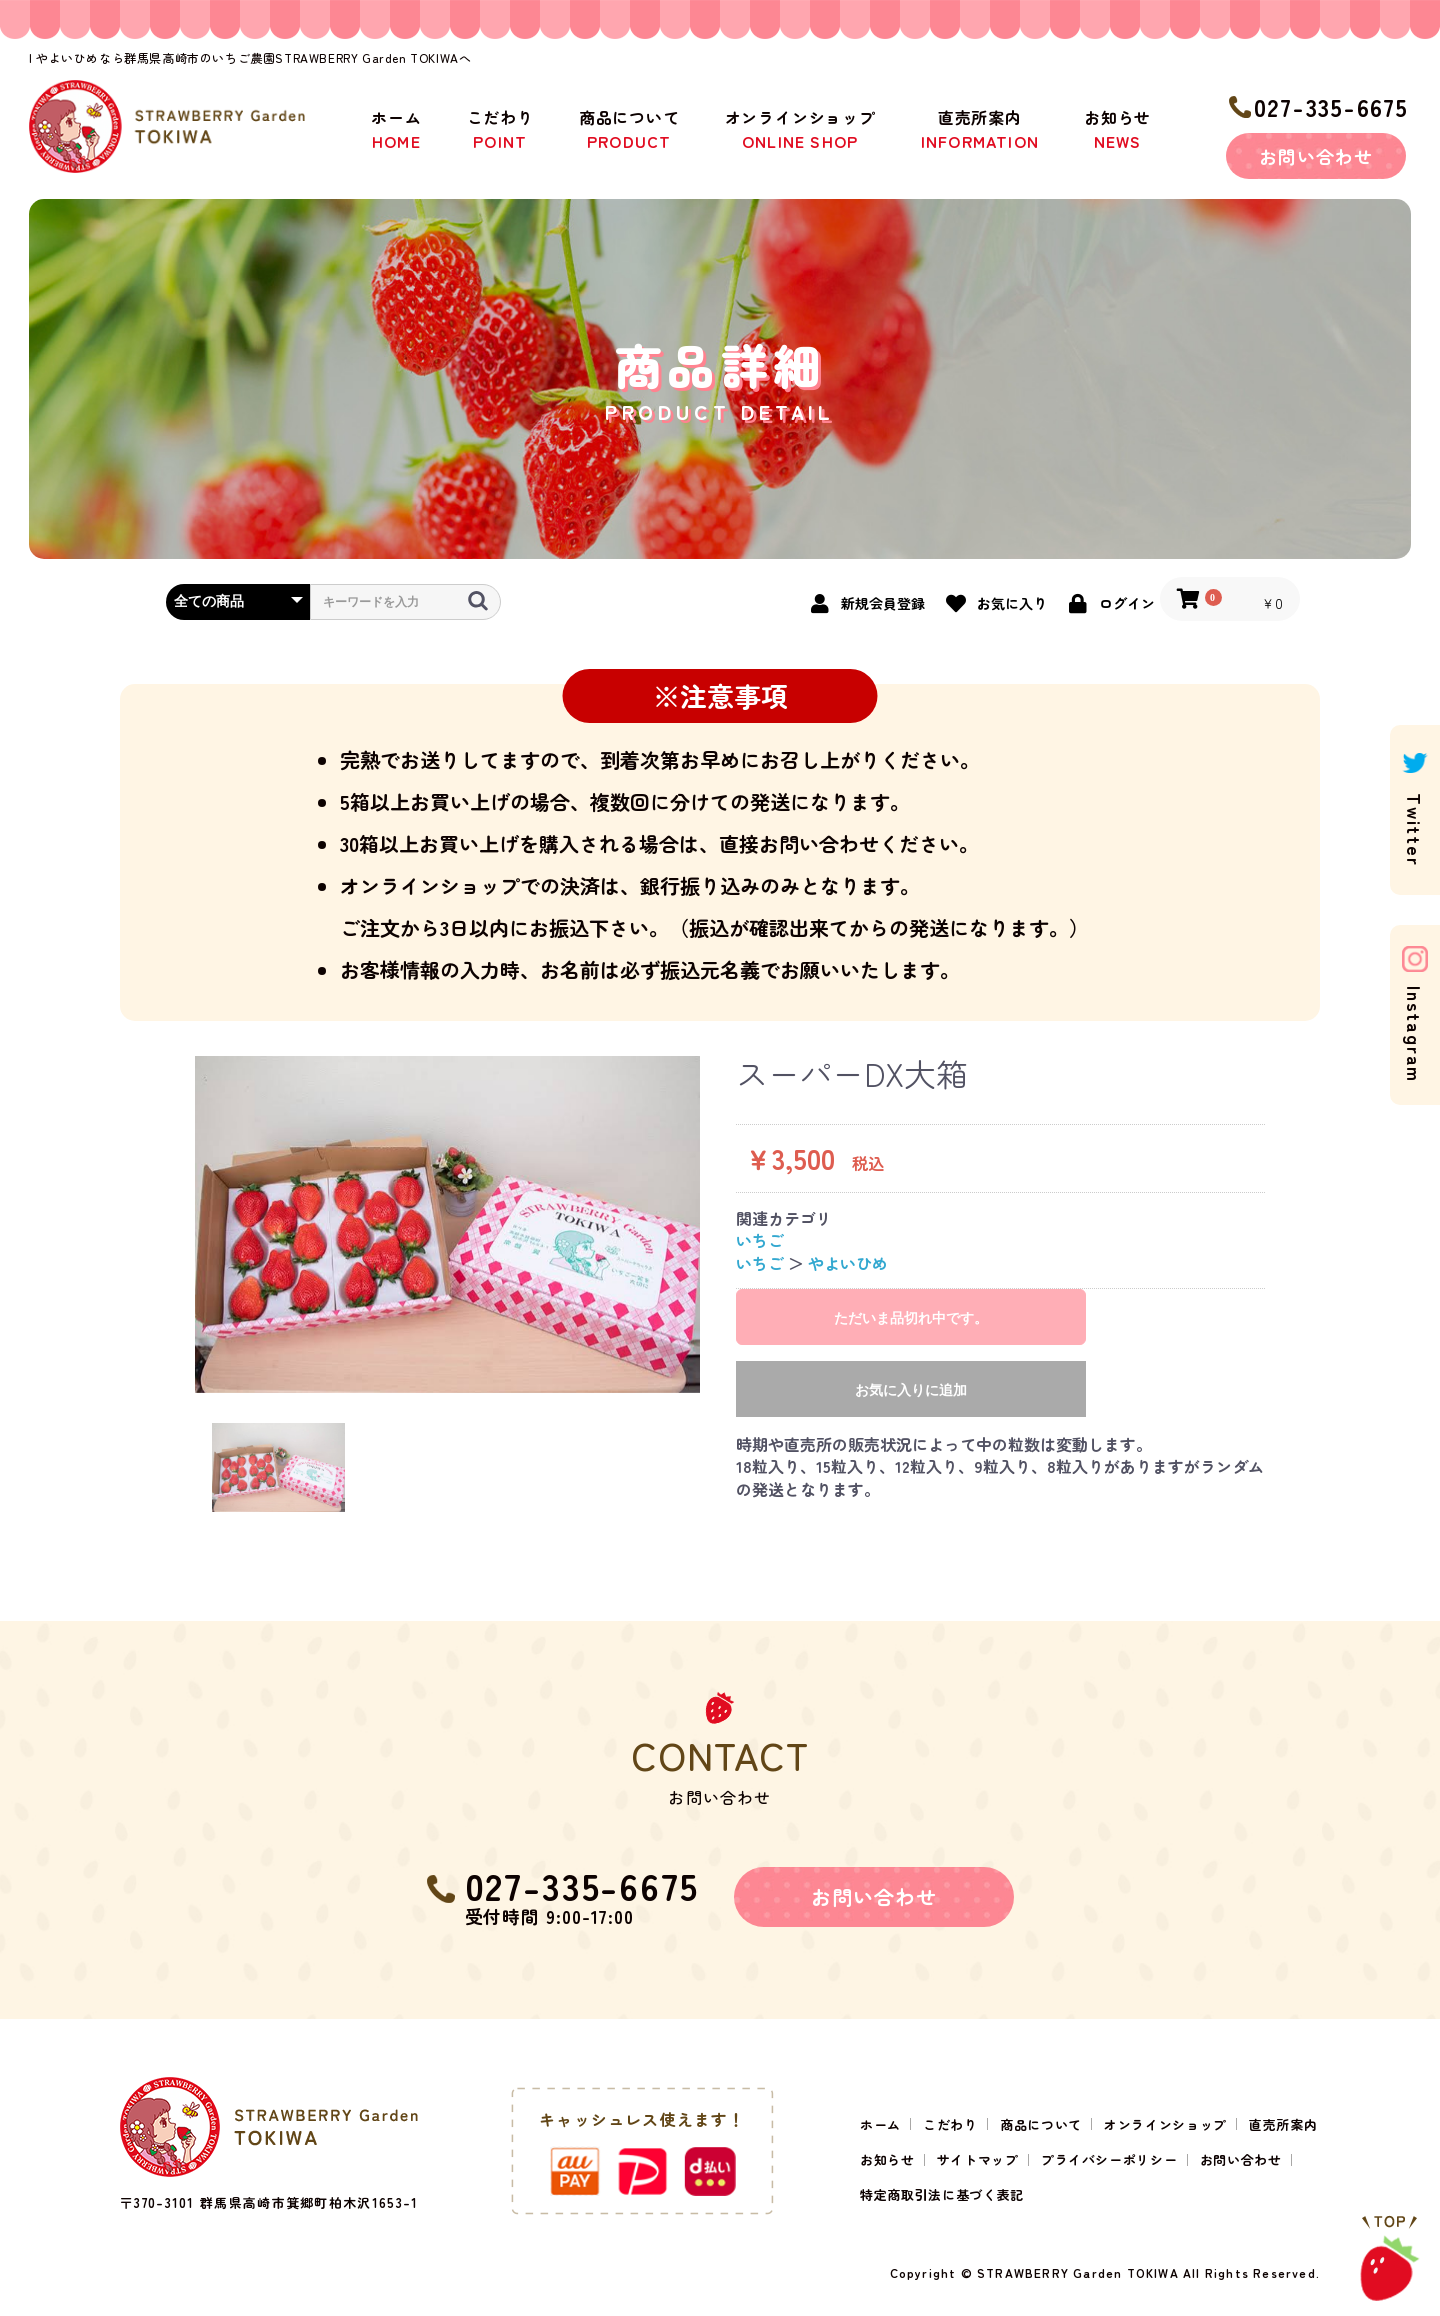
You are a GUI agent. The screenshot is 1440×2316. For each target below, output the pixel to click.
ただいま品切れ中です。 (911, 1318)
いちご (760, 1240)
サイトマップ (978, 2159)
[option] (447, 1224)
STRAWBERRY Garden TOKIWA (1078, 2272)
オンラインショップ (800, 129)
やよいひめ (848, 1263)
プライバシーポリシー (1109, 2159)
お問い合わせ (1315, 156)
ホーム (396, 129)
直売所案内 (980, 129)
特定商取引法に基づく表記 (942, 2194)
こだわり (500, 129)
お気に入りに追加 (911, 1390)
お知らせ (1117, 129)
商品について (629, 129)
